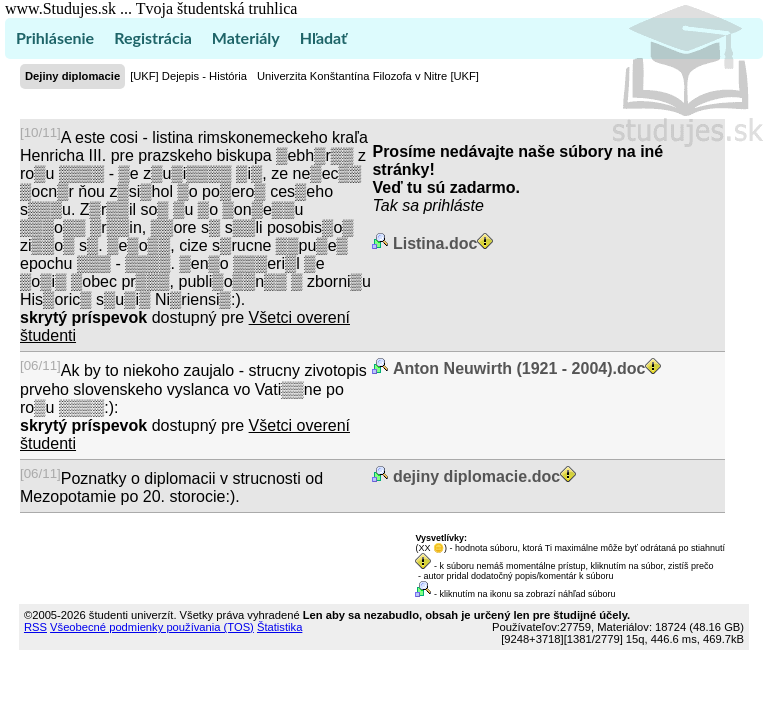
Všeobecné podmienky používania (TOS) (152, 627)
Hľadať (323, 37)
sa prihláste (443, 205)
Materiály (246, 37)
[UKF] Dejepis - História (188, 76)
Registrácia (153, 37)
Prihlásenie (55, 37)
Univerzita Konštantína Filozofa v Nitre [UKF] (368, 76)
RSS (35, 627)
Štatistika (279, 627)
